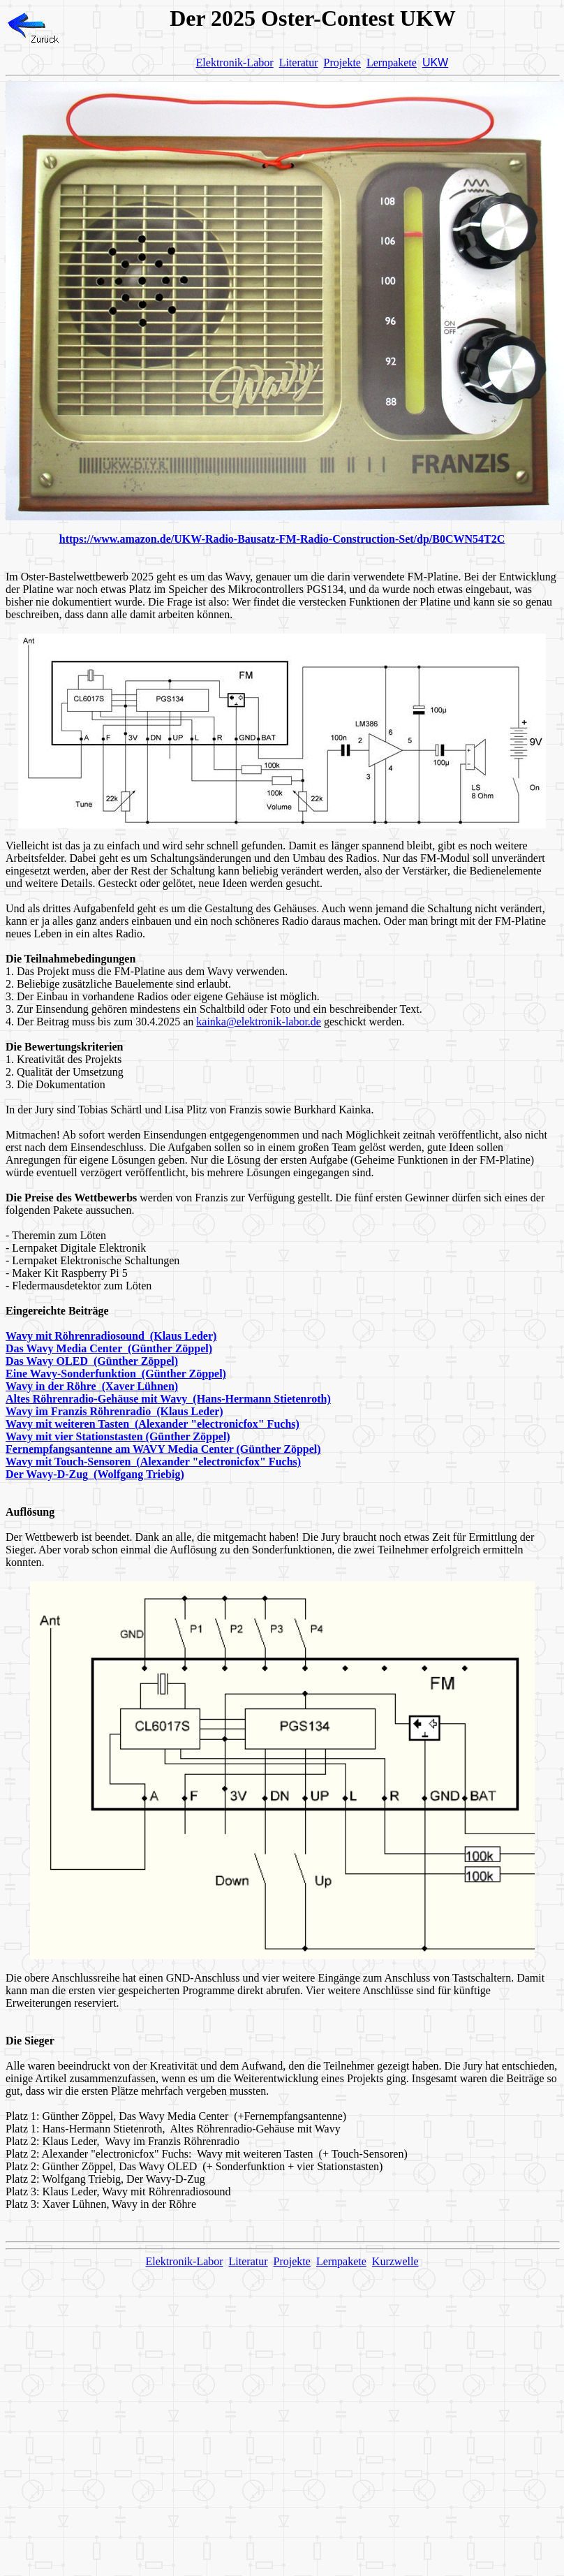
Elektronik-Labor (235, 62)
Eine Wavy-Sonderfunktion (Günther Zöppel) (116, 1374)
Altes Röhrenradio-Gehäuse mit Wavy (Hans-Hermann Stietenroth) (168, 1399)
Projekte (342, 62)
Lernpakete (391, 62)
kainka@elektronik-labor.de (258, 1021)
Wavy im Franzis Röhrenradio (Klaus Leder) (114, 1411)
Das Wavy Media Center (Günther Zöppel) (109, 1348)
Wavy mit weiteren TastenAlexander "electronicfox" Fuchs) (152, 1424)
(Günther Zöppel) (188, 1436)
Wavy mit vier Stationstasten (76, 1436)
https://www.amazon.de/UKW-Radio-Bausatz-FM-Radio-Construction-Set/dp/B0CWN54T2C (282, 539)
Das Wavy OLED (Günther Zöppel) (92, 1361)
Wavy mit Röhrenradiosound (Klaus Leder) (111, 1336)
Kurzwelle (395, 2261)
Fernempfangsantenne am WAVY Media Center (121, 1449)
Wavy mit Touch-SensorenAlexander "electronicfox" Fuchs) (153, 1462)
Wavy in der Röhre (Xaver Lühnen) (92, 1386)
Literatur (298, 62)
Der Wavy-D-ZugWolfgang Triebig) (95, 1474)
